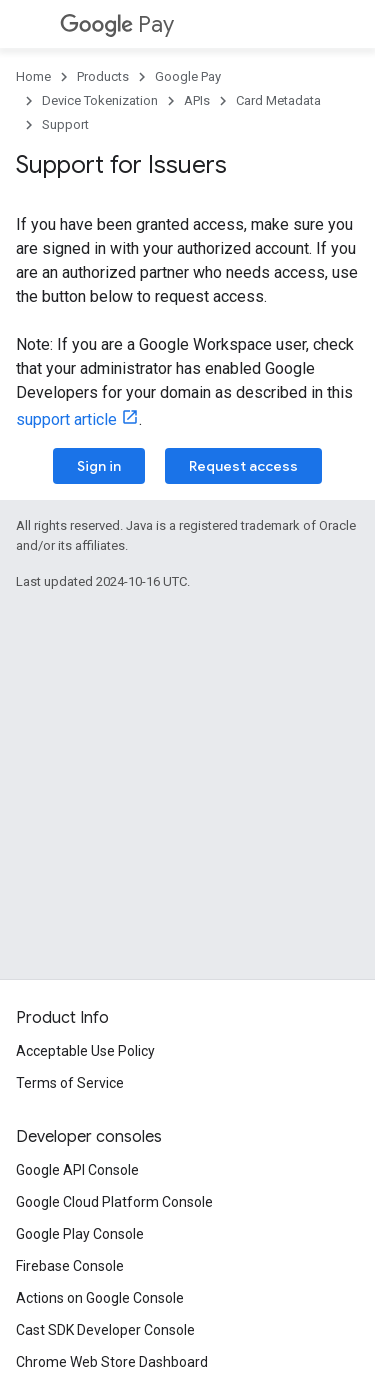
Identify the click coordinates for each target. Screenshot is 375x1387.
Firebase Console (70, 1266)
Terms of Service (70, 1083)
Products (103, 76)
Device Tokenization (100, 100)
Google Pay (188, 76)
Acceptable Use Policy (85, 1051)
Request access (243, 466)
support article (66, 419)
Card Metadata (278, 100)
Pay (117, 24)
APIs (197, 100)
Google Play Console (80, 1234)
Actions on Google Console (100, 1298)
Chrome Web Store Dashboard (112, 1362)
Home (33, 76)
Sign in (99, 466)
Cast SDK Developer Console (105, 1330)
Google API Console (77, 1170)
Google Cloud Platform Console (114, 1202)
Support (65, 124)
